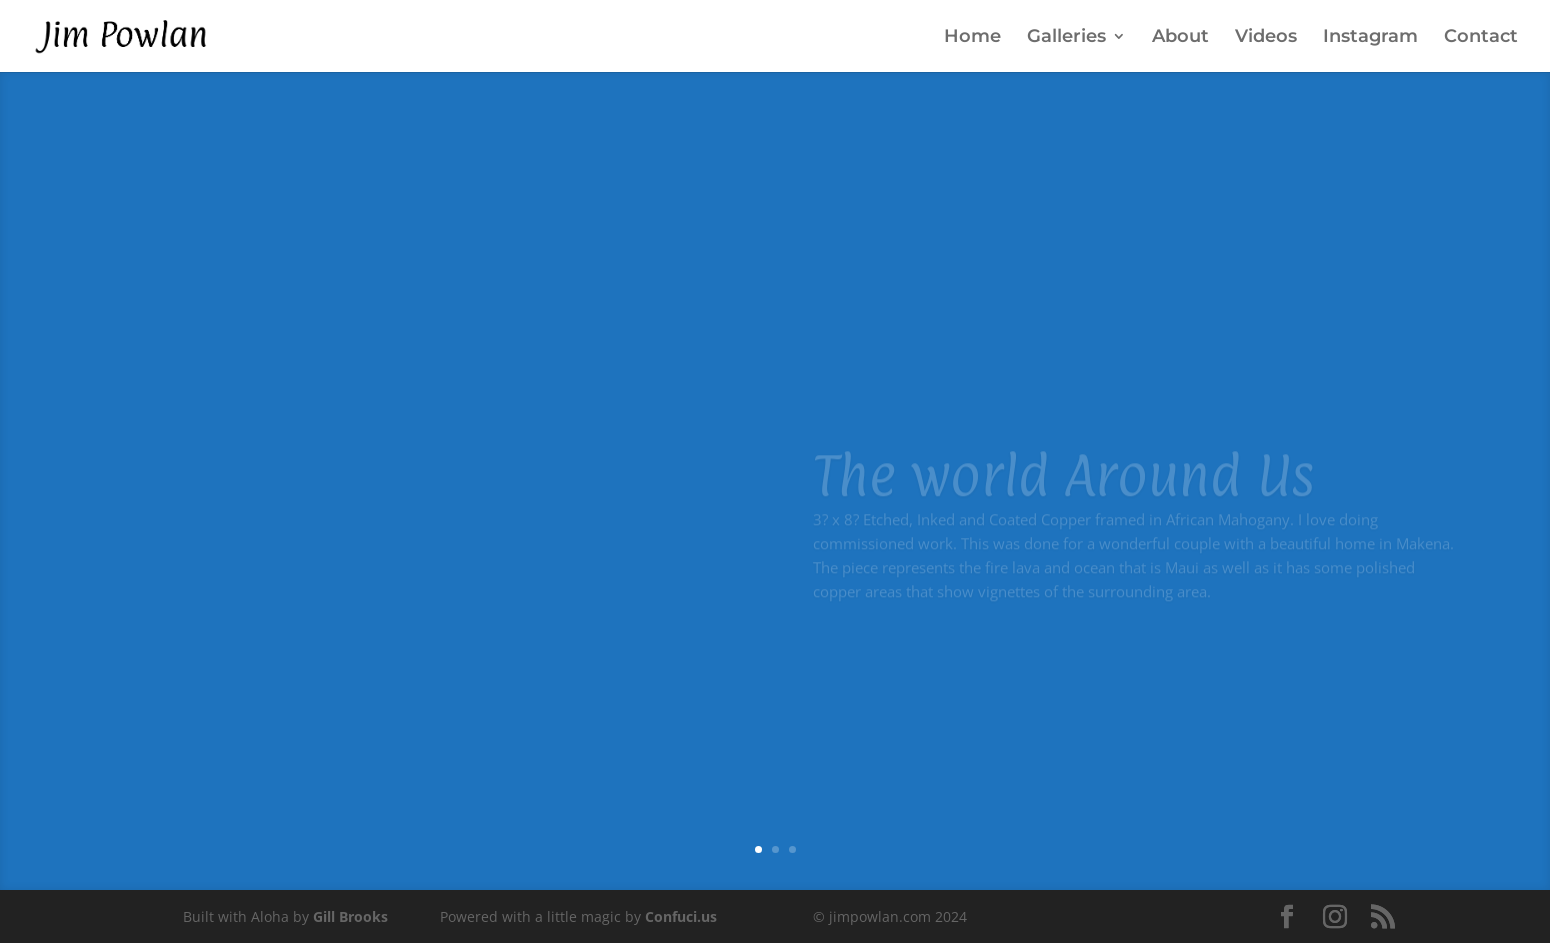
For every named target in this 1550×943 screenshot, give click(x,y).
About (1180, 38)
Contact (1481, 38)
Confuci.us (681, 916)
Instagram (1370, 38)
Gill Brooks (350, 916)
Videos (1266, 38)
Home (972, 38)
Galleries (1066, 38)
